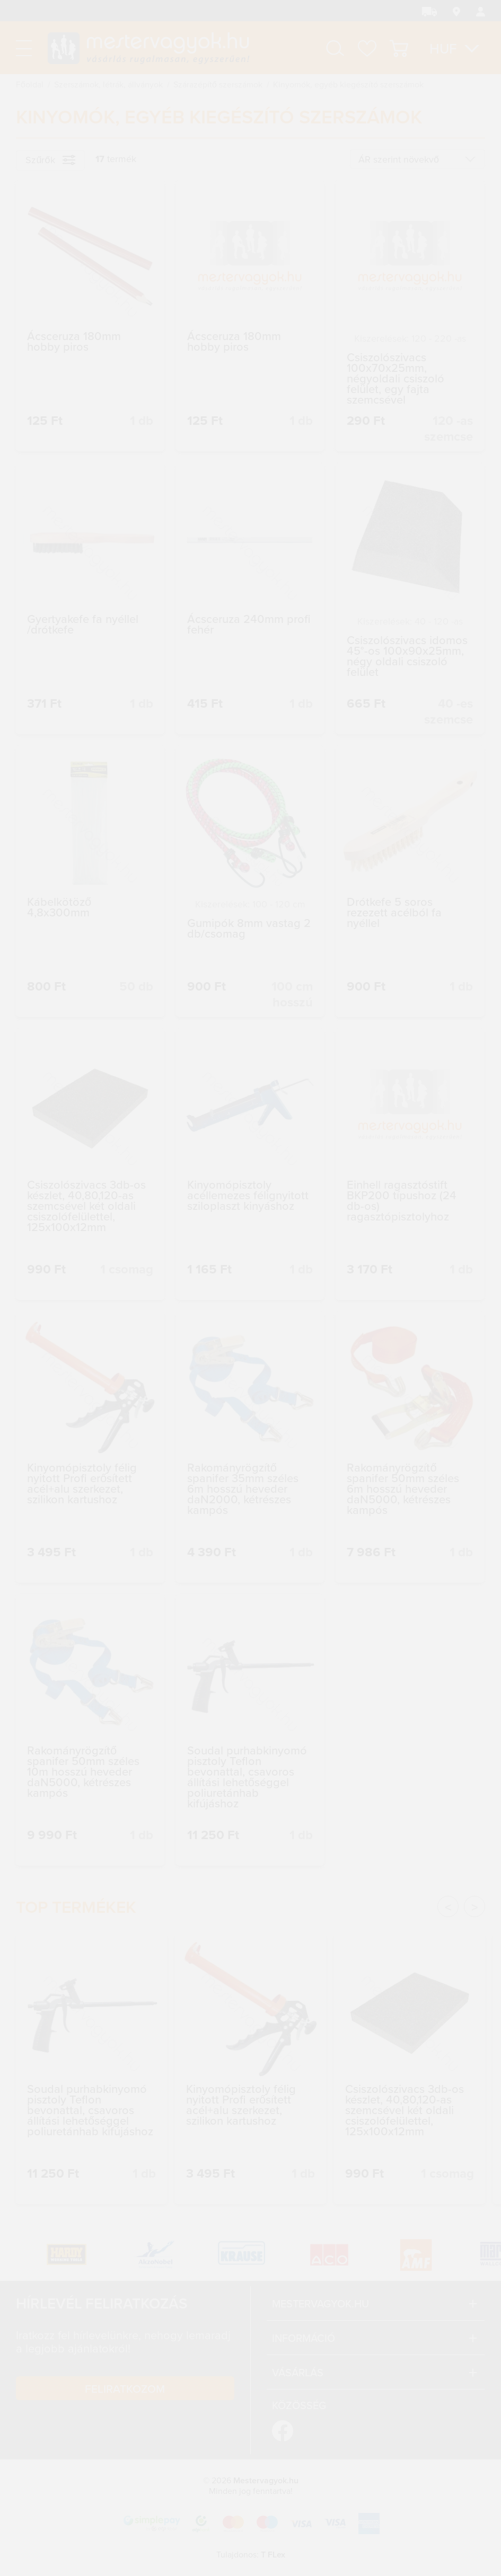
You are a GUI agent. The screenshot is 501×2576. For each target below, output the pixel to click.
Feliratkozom (125, 2388)
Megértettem (416, 2502)
